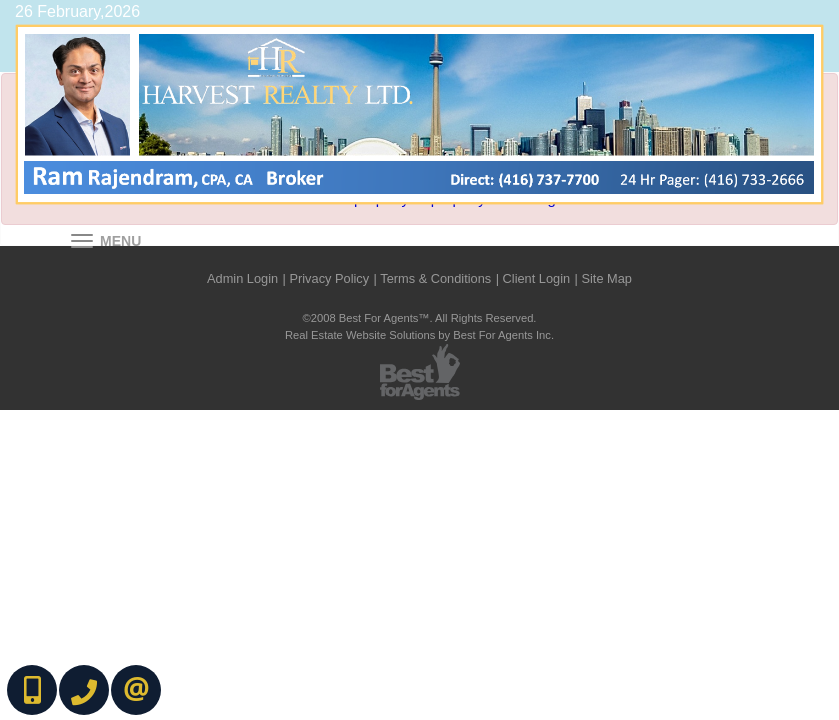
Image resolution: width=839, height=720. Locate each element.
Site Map (606, 278)
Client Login (537, 278)
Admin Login (242, 278)
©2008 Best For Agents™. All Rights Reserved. (420, 318)
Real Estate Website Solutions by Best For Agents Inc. (419, 335)
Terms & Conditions (435, 278)
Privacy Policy (329, 278)
